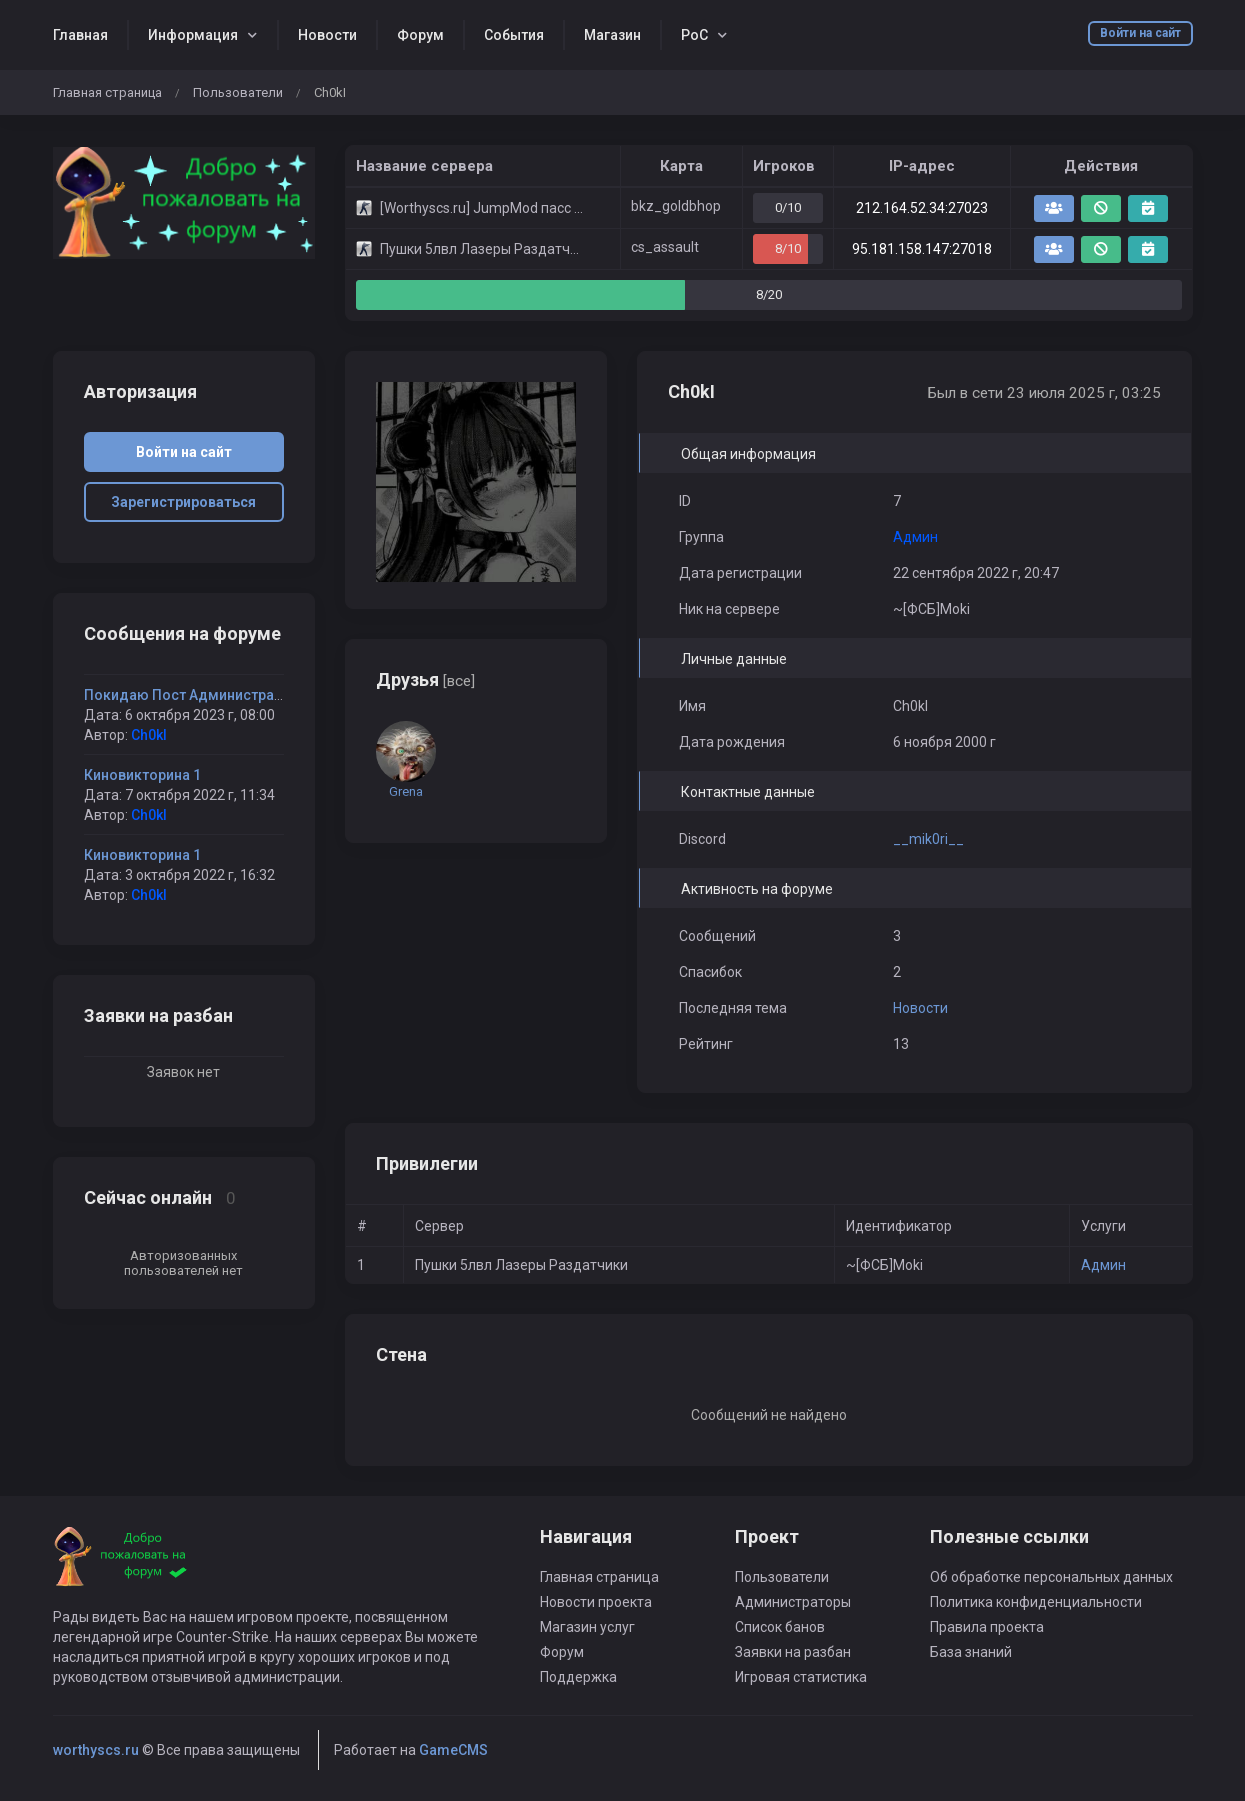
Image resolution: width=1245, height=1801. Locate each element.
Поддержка (578, 1677)
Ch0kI (149, 735)
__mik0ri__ (928, 839)
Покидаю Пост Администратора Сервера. (227, 695)
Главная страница (107, 92)
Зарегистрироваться (183, 502)
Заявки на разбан (793, 1652)
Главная (80, 35)
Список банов (780, 1627)
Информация (193, 35)
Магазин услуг (587, 1627)
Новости (327, 35)
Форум (420, 35)
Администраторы (793, 1602)
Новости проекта (596, 1602)
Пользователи (238, 92)
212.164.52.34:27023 (922, 208)
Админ (1103, 1265)
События (514, 35)
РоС (694, 35)
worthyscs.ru (96, 1750)
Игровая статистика (801, 1677)
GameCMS (453, 1750)
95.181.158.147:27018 (922, 249)
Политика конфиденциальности (1036, 1602)
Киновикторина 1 (142, 775)
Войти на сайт (1140, 33)
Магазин (612, 35)
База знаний (971, 1652)
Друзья (425, 679)
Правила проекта (987, 1627)
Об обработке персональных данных (1051, 1577)
